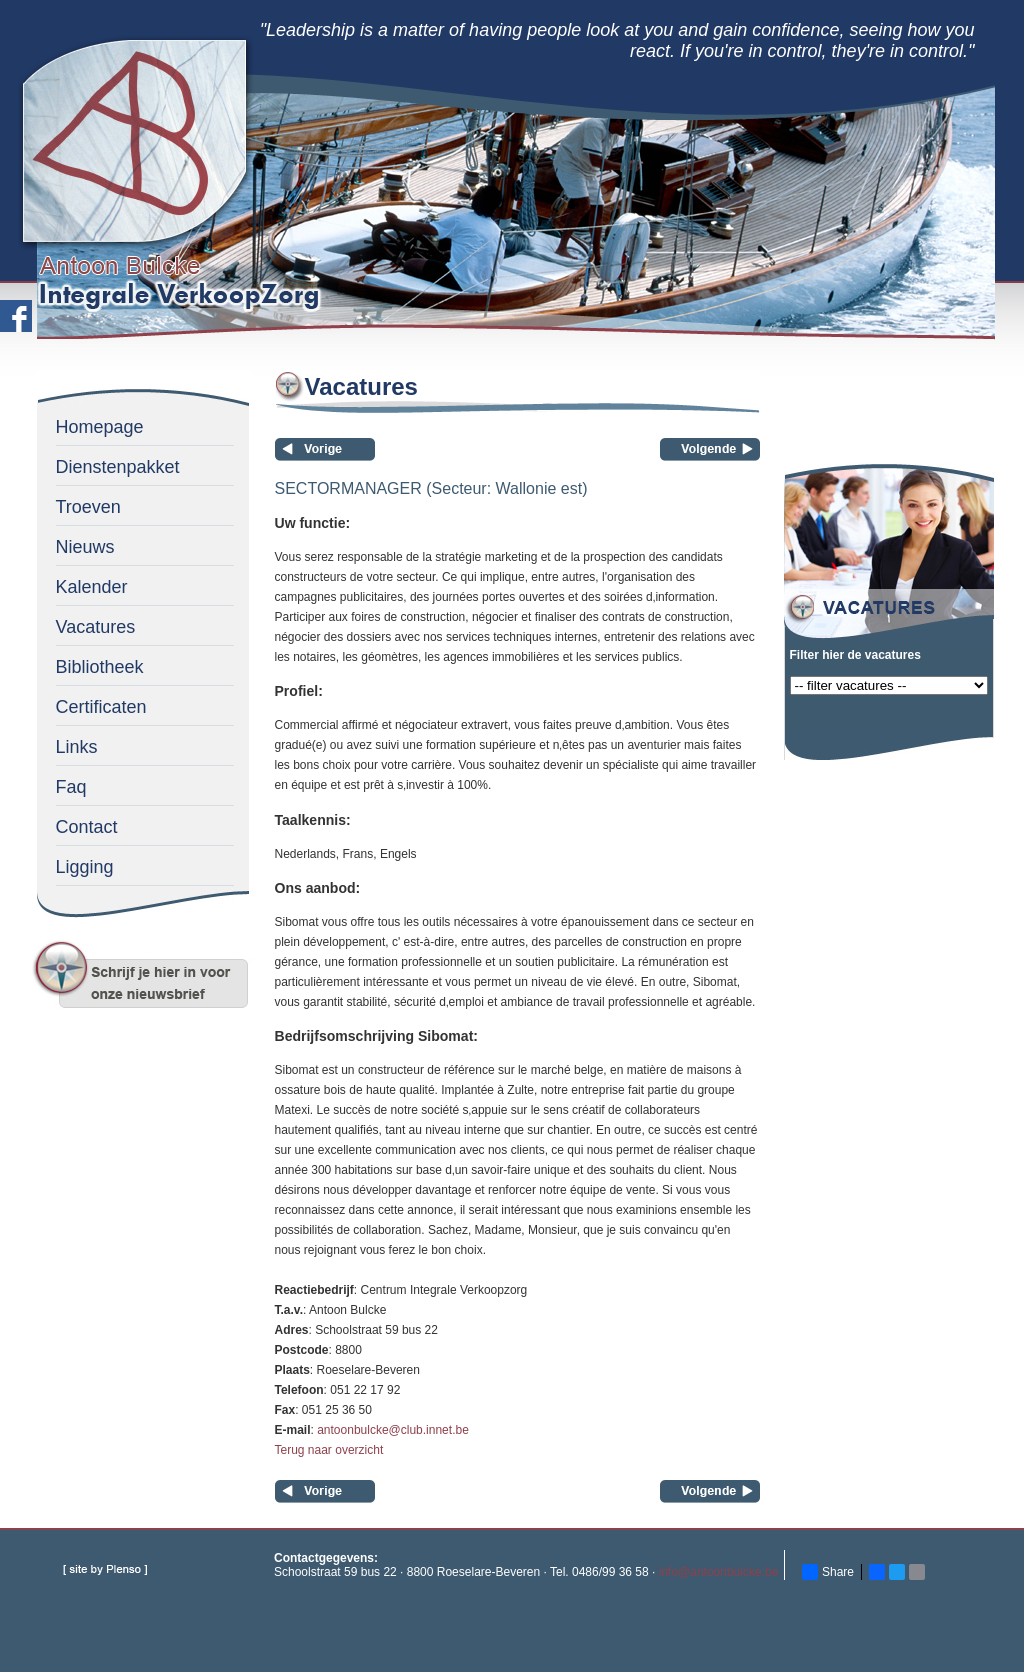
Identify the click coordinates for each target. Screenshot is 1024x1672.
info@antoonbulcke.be (719, 1572)
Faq (71, 787)
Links (77, 747)
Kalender (92, 587)
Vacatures (96, 627)
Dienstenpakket (118, 467)
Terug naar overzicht (329, 1450)
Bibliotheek (100, 667)
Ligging (85, 867)
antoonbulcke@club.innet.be (393, 1430)
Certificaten (101, 707)
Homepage (100, 427)
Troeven (88, 507)
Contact (87, 827)
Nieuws (85, 547)
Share (828, 1572)
